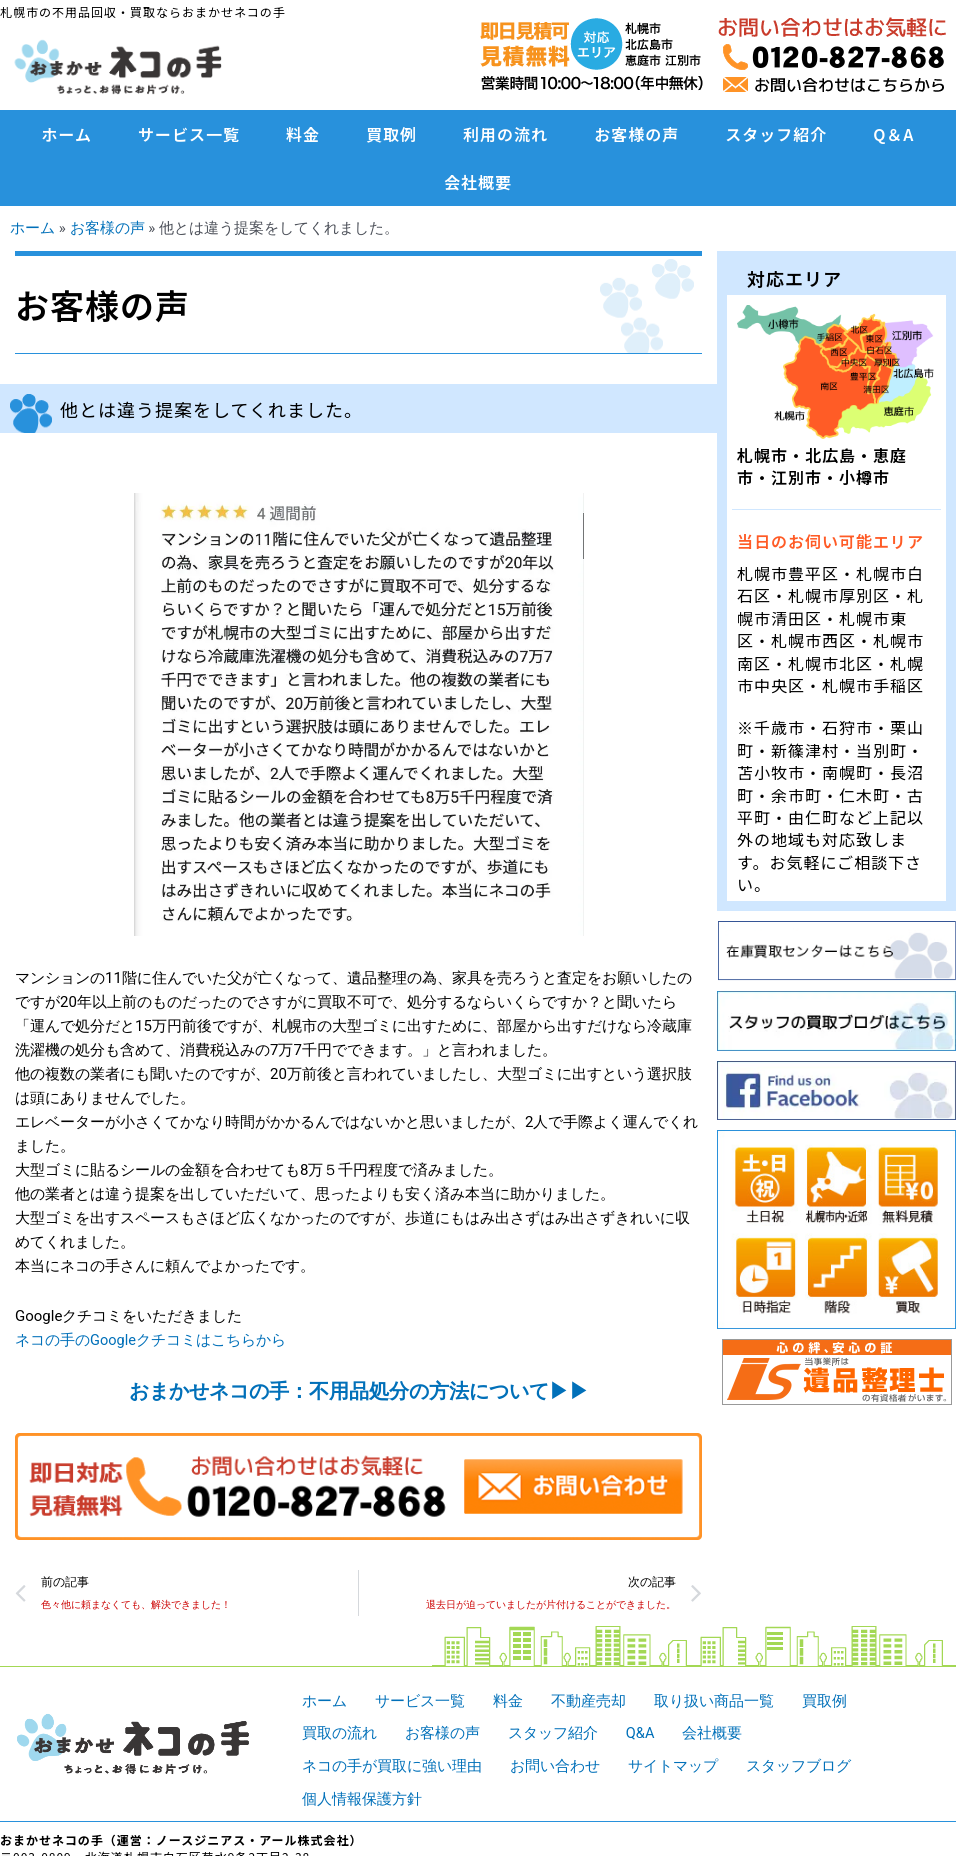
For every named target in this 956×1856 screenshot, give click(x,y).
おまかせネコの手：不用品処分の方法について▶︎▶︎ (359, 1390)
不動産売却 (588, 1701)
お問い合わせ (555, 1766)
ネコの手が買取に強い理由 (392, 1766)
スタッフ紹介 (776, 134)
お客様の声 (636, 134)
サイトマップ (673, 1766)
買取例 (391, 134)
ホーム (67, 134)
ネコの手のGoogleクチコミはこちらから (151, 1340)
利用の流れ (505, 134)
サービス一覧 (189, 134)
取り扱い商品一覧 (714, 1701)
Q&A (640, 1734)
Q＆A (893, 134)
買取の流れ (339, 1734)
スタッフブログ (798, 1766)
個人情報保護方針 (362, 1799)
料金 (303, 134)
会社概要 (478, 182)
